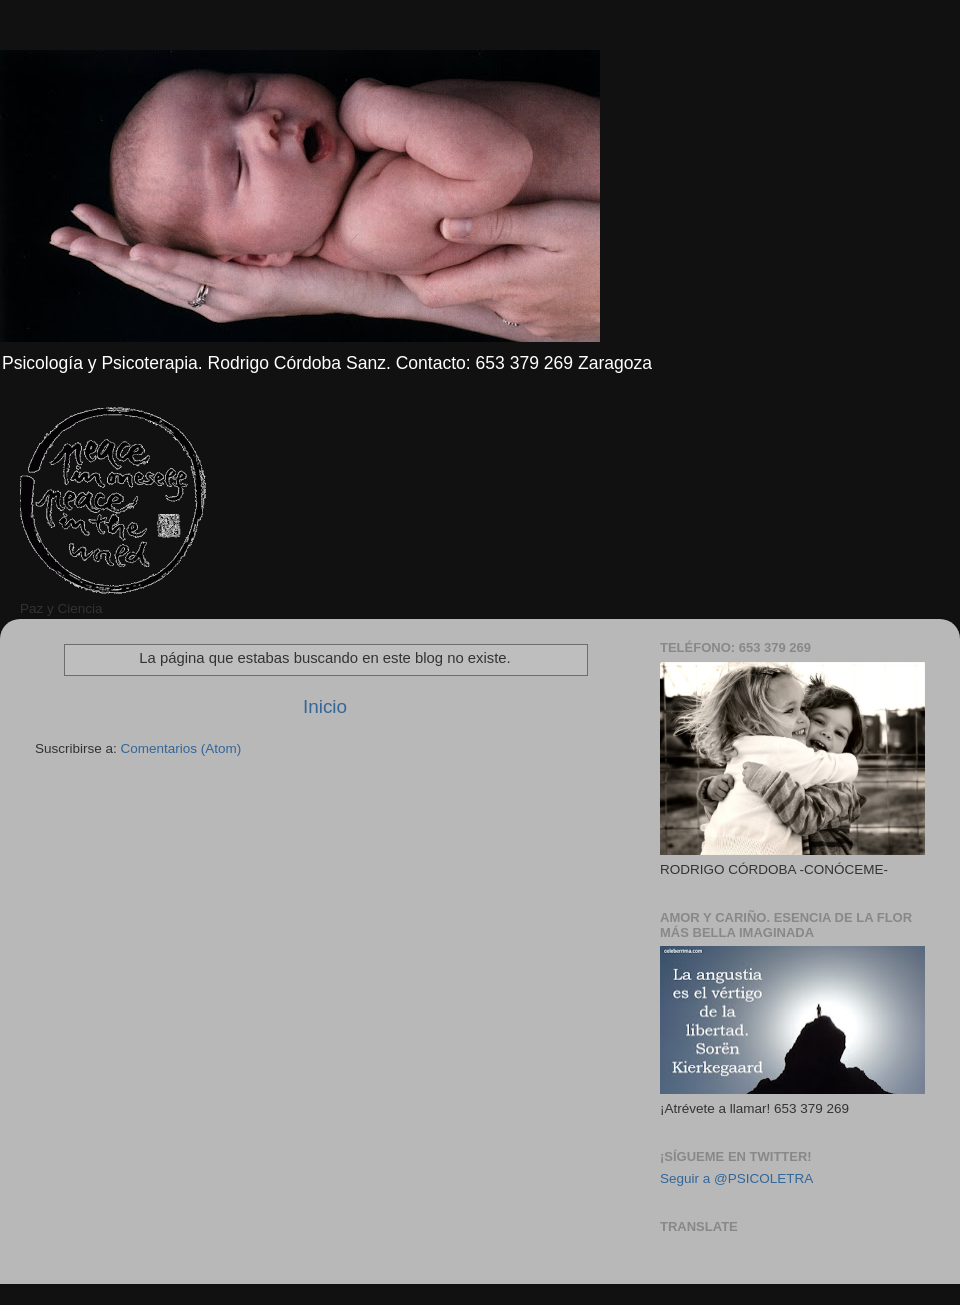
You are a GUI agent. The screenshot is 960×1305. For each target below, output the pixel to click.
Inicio (325, 706)
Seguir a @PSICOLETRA (736, 1178)
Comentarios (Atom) (181, 748)
